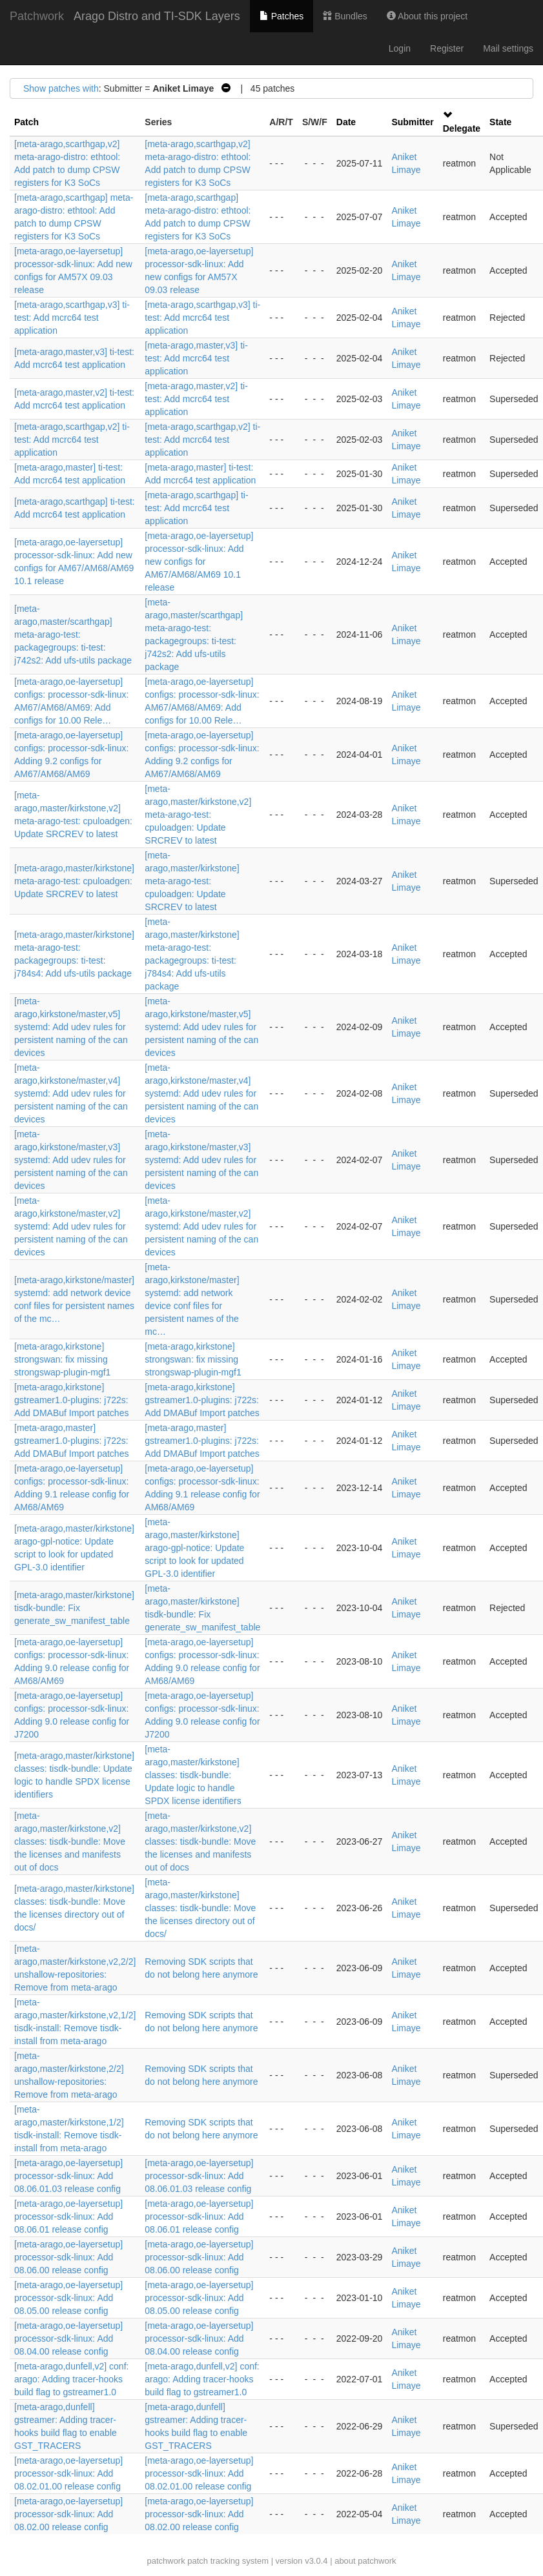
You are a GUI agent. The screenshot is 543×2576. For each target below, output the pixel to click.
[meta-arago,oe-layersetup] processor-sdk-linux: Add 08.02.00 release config (68, 2514)
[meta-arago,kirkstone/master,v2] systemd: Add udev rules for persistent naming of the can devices (71, 1226)
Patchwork (37, 16)
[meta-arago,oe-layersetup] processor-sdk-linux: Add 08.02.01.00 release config (68, 2473)
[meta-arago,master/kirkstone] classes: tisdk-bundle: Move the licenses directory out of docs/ (200, 1908)
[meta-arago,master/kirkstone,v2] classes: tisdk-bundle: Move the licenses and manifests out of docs (69, 1841)
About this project (427, 16)
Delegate (461, 128)
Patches (281, 16)
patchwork (166, 2561)
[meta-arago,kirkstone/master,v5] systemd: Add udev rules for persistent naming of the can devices (71, 1027)
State (500, 122)
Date (346, 122)
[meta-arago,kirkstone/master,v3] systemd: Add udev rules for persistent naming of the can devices (71, 1160)
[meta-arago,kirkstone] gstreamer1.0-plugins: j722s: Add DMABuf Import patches (71, 1400)
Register (447, 48)
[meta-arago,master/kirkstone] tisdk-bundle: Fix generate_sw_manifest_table (74, 1608)
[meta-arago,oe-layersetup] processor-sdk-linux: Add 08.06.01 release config (68, 2216)
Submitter (412, 122)
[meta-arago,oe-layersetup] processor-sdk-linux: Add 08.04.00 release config (68, 2338)
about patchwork (365, 2561)
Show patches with (61, 88)
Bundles (345, 16)
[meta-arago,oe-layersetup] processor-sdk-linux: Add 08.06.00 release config (68, 2257)
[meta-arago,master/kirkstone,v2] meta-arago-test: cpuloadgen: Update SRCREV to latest (198, 815)
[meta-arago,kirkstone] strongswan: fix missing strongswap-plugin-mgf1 (62, 1359)
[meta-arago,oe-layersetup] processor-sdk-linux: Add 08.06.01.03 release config (68, 2176)
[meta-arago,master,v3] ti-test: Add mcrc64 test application (196, 358)
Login (400, 48)
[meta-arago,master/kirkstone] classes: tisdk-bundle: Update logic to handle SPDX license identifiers (193, 1775)
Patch (26, 122)
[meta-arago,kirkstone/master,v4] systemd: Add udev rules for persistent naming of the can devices (71, 1093)
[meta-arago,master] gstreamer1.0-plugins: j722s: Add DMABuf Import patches (71, 1441)
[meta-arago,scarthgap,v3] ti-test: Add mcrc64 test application (72, 317)
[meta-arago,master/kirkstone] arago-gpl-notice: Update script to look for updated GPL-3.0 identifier (194, 1548)
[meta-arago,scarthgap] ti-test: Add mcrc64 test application (196, 508)
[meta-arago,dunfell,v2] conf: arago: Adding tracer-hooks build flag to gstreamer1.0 (71, 2379)
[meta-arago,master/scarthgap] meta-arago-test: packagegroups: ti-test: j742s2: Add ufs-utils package (73, 634)
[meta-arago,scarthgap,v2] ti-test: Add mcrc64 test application (72, 439)
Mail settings (508, 48)
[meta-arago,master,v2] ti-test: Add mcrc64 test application (196, 399)
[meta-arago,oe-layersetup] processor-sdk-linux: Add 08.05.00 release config (68, 2298)
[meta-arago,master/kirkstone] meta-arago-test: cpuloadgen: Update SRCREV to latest (74, 881)
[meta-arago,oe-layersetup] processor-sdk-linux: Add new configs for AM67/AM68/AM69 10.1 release (199, 562)
